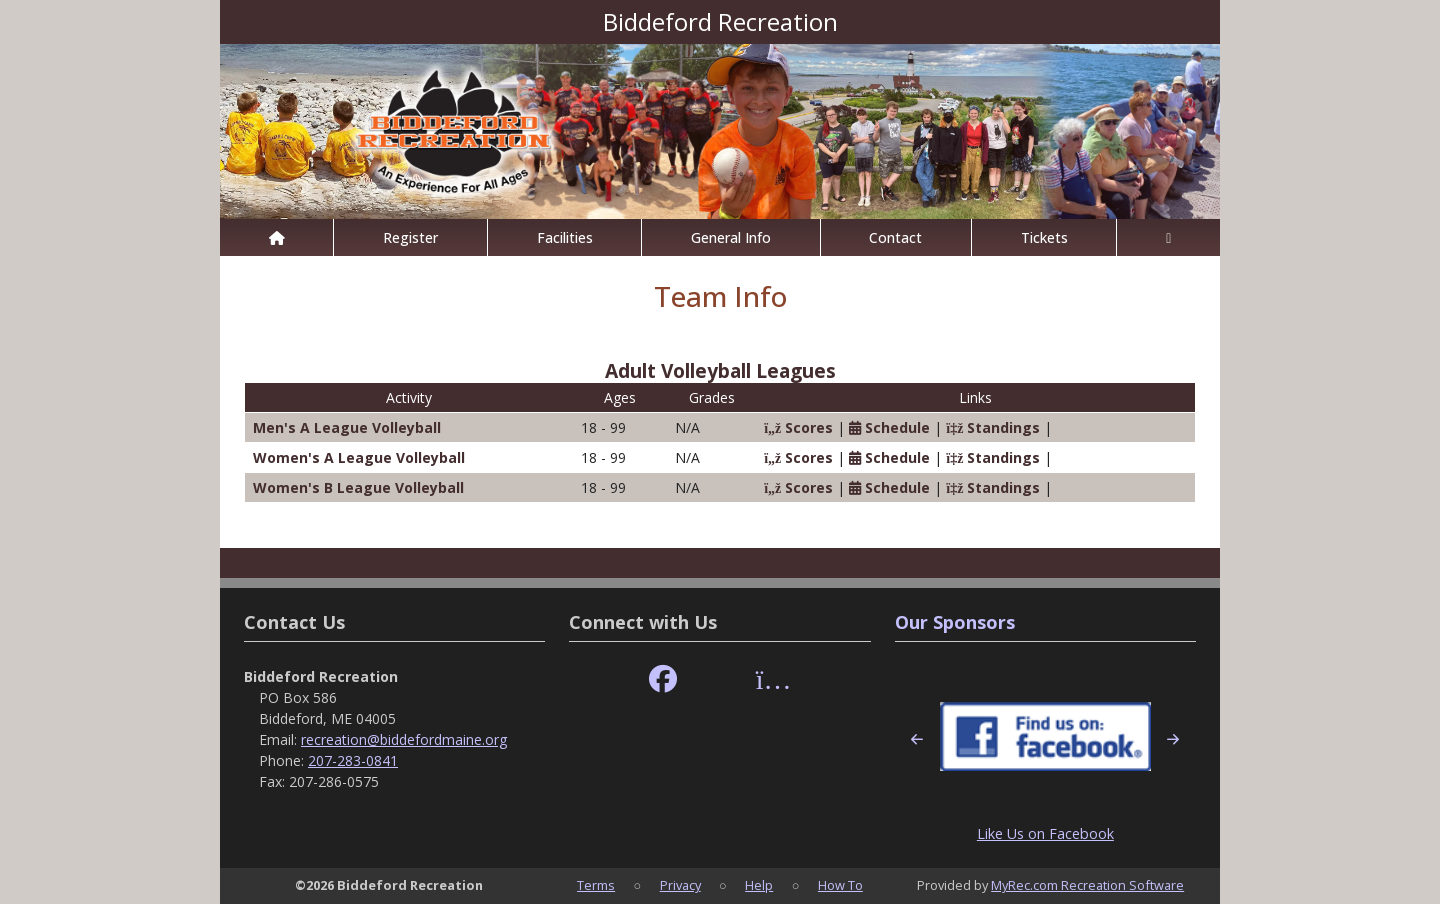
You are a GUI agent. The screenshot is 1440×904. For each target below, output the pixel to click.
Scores (798, 427)
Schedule (889, 427)
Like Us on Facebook (1045, 833)
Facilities (565, 237)
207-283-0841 (353, 760)
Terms (596, 885)
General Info (731, 237)
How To (840, 885)
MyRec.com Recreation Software (1087, 885)
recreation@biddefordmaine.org (404, 739)
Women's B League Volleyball (358, 487)
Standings (993, 427)
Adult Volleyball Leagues (720, 370)
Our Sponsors (955, 622)
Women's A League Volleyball (359, 457)
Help (759, 885)
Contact (895, 237)
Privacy (680, 885)
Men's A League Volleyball (347, 427)
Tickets (1044, 237)
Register (410, 237)
